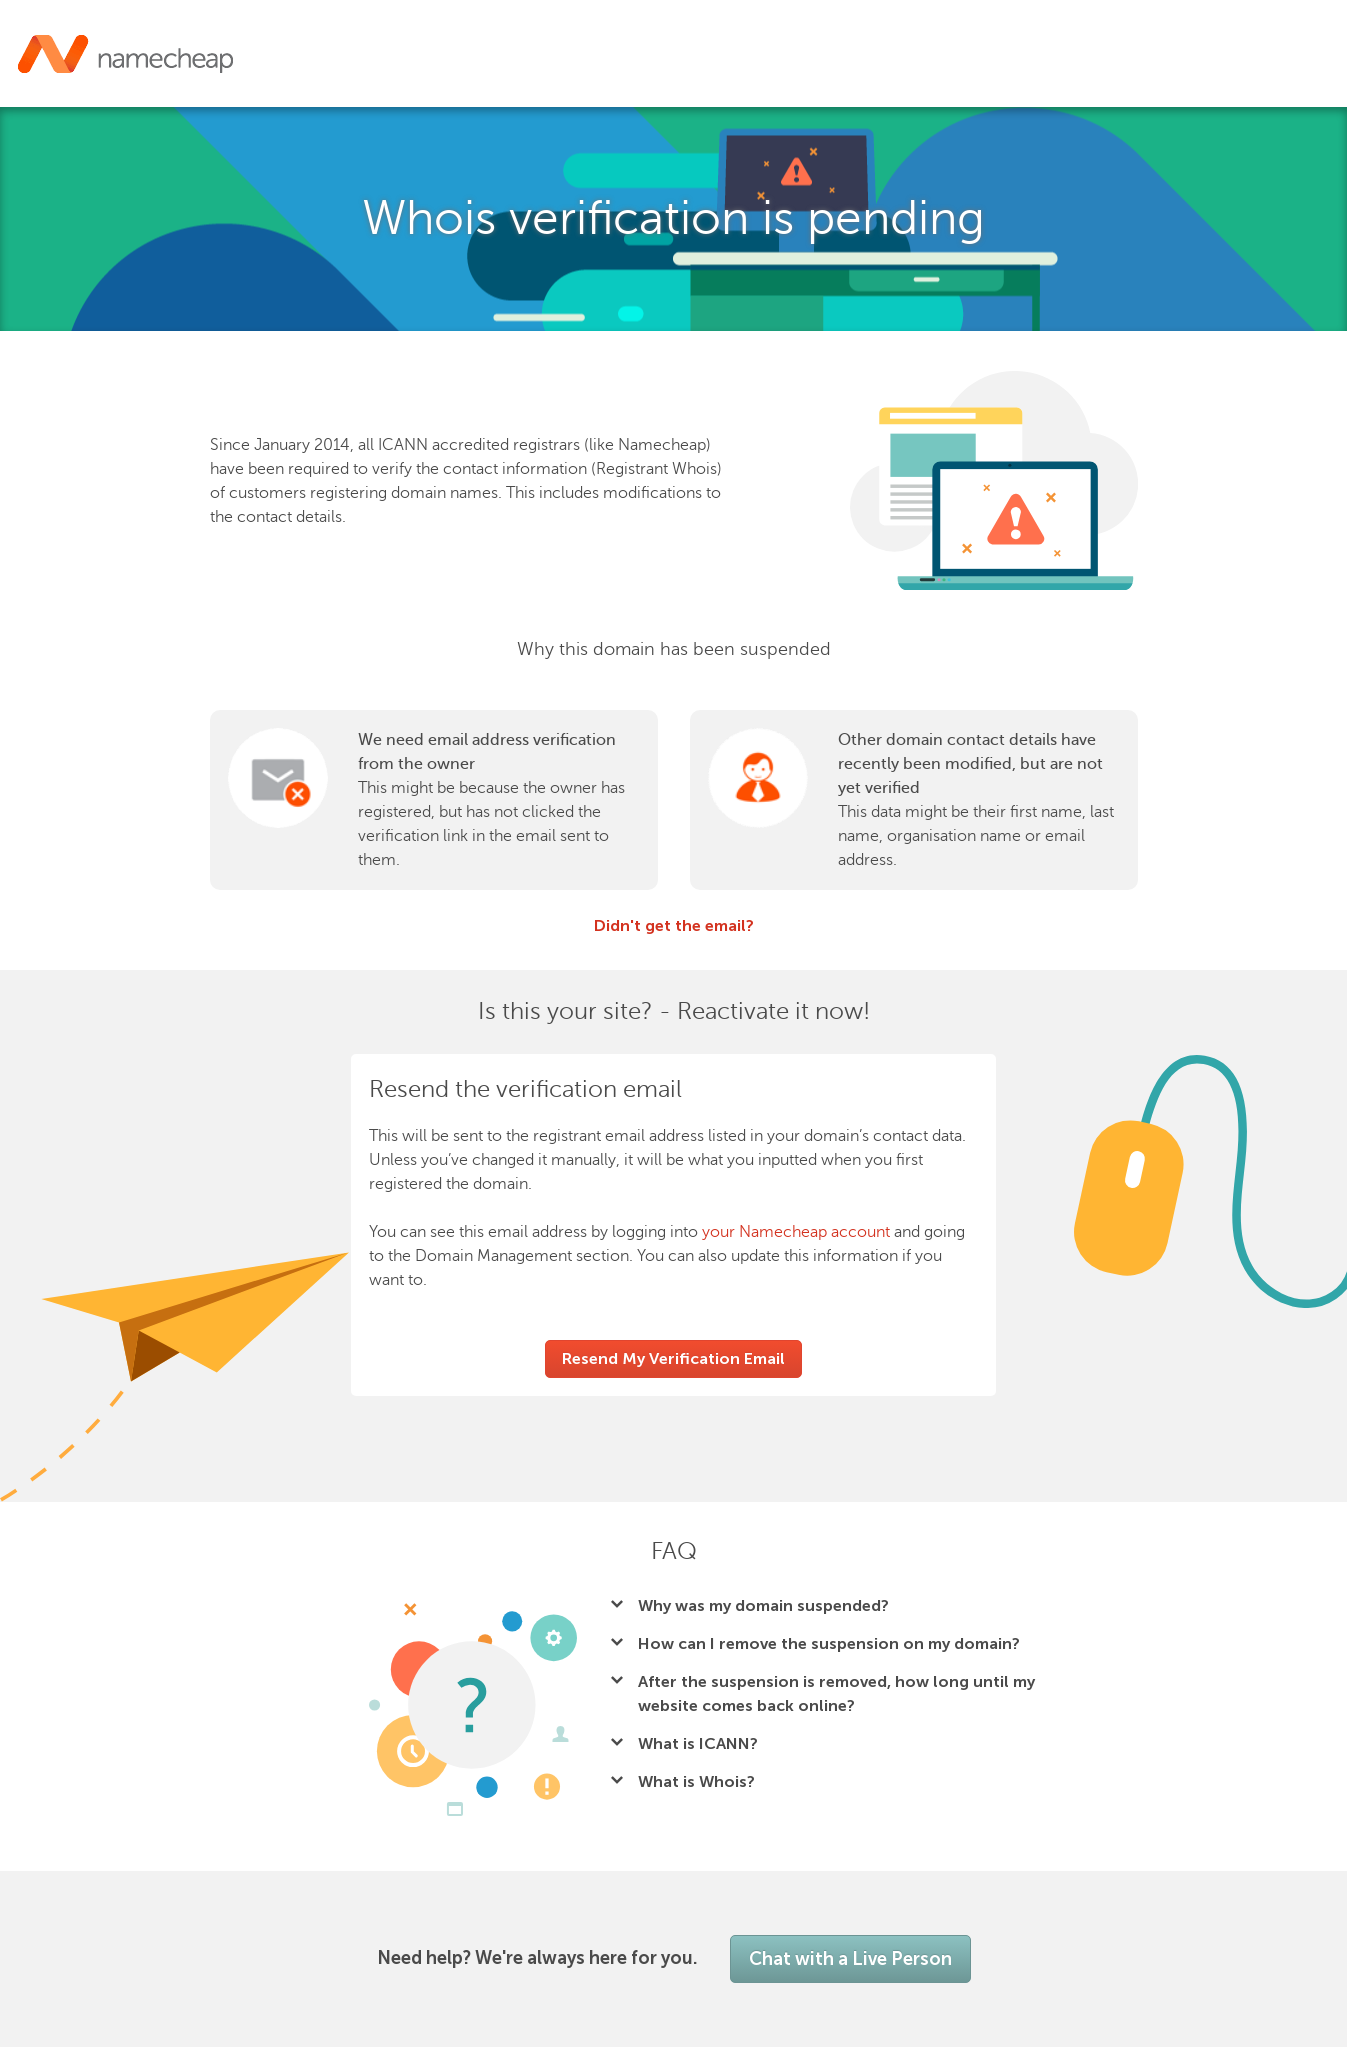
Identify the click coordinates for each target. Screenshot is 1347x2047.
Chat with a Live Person (850, 1959)
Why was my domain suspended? (763, 1605)
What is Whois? (696, 1781)
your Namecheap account (796, 1232)
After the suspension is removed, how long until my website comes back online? (836, 1693)
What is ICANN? (698, 1743)
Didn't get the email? (674, 925)
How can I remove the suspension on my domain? (829, 1643)
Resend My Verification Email (673, 1358)
